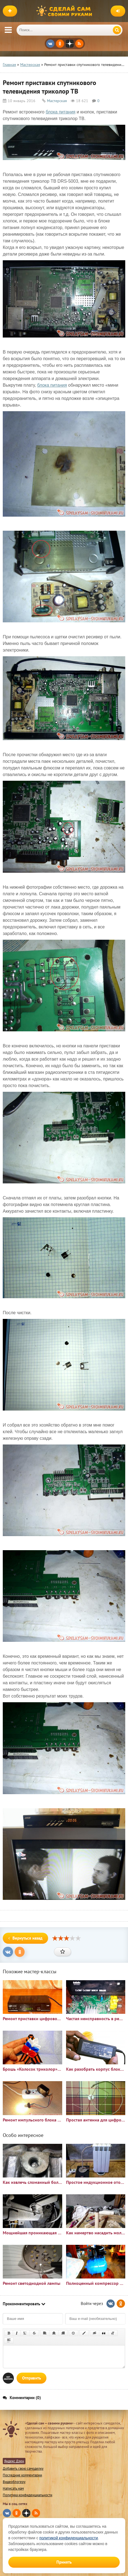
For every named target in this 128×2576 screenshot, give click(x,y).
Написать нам (13, 2488)
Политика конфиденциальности (27, 2495)
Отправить (31, 2378)
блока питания (60, 112)
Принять (64, 2562)
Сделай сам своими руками (65, 11)
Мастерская (57, 100)
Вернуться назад (25, 1938)
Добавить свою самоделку (23, 2468)
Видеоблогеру (14, 2481)
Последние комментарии (22, 2475)
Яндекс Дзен (14, 2461)
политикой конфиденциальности (68, 2538)
